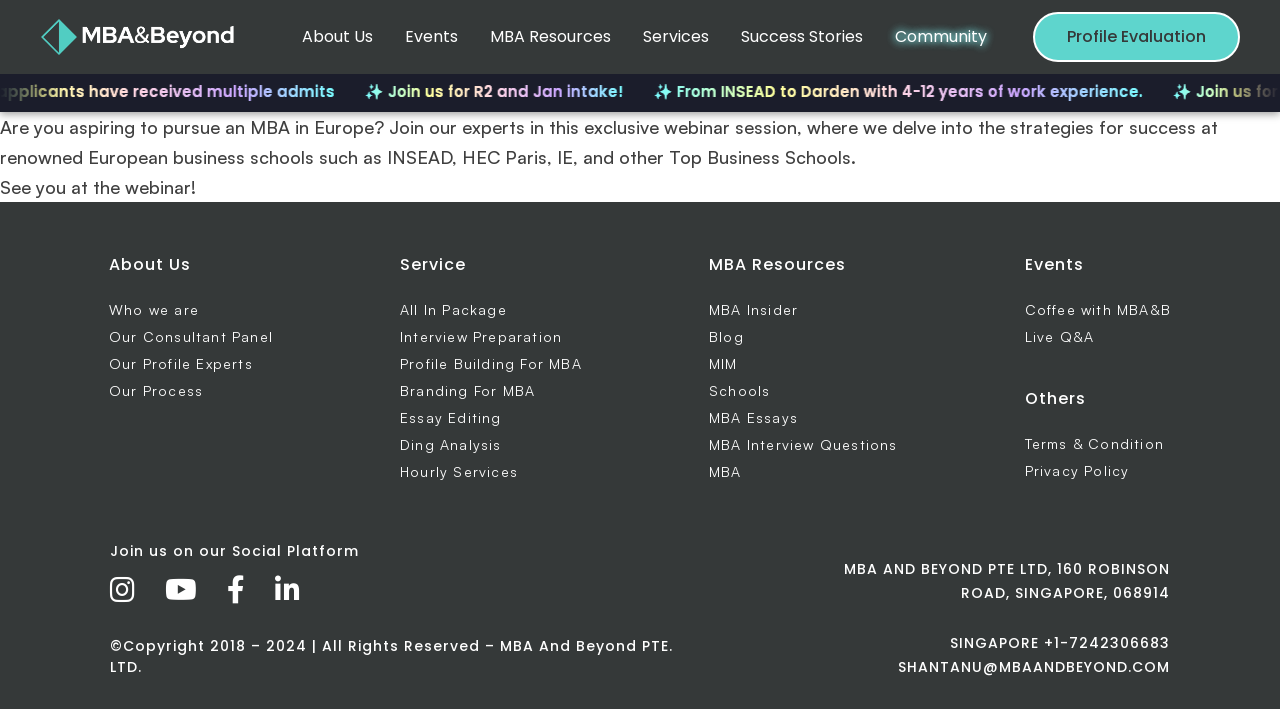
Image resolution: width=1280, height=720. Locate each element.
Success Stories (802, 36)
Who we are (154, 309)
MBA (725, 471)
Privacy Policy (1077, 470)
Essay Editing (451, 417)
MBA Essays (753, 417)
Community (941, 36)
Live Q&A (1060, 336)
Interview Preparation (481, 336)
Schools (739, 390)
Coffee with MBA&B (1098, 309)
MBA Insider (753, 309)
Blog (726, 336)
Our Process (156, 390)
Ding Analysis (451, 444)
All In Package (453, 309)
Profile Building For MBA (491, 363)
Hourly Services (459, 471)
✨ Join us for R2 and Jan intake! (503, 91)
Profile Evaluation (1136, 36)
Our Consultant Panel (191, 336)
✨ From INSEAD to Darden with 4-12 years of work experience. (907, 91)
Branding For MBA (467, 390)
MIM (723, 363)
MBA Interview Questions (803, 444)
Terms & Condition (1094, 443)
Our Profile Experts (181, 363)
